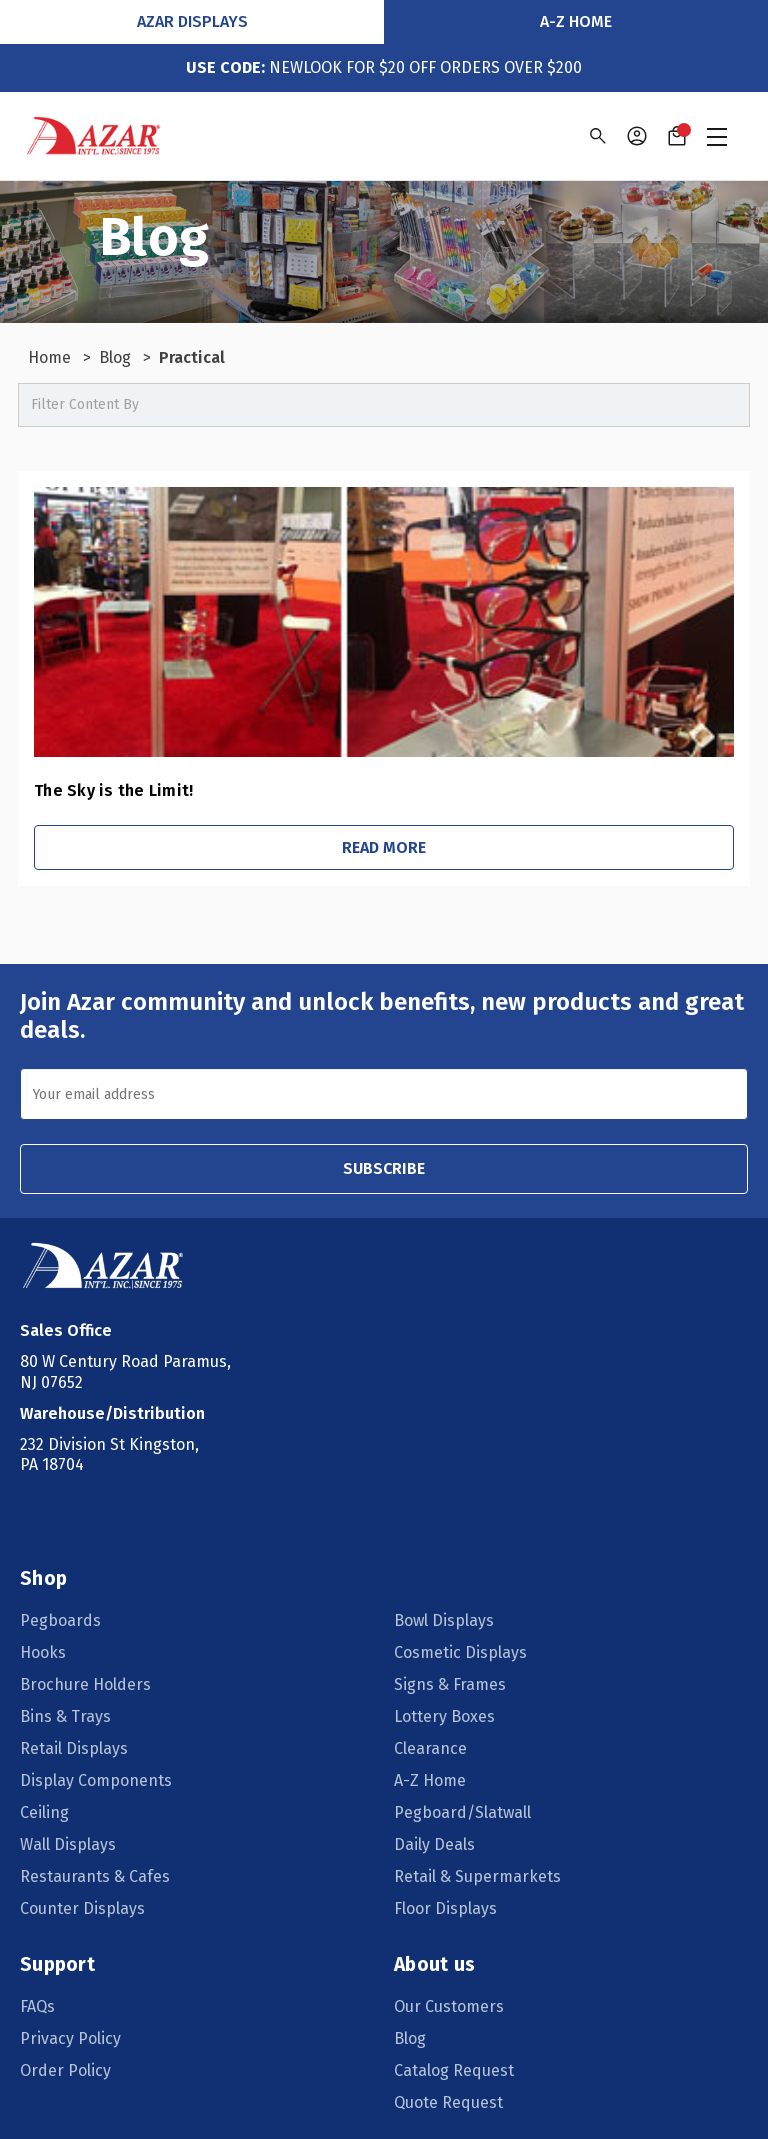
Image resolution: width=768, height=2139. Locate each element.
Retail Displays (74, 1748)
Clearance (430, 1748)
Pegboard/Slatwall (462, 1812)
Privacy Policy (70, 2038)
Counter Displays (82, 1908)
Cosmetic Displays (460, 1652)
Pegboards (60, 1620)
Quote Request (448, 2102)
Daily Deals (434, 1844)
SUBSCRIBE (384, 1168)
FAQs (37, 2006)
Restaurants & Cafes (95, 1876)
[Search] (596, 136)
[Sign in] (637, 136)
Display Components (96, 1780)
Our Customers (449, 2006)
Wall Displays (68, 1844)
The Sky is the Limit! (113, 790)
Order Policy (65, 2070)
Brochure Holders (85, 1684)
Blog (410, 2038)
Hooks (43, 1652)
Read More (384, 847)
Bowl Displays (444, 1620)
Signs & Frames (450, 1684)
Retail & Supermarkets (477, 1876)
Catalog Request (454, 2070)
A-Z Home (576, 21)
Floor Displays (445, 1908)
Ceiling (44, 1812)
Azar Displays (192, 21)
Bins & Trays (65, 1716)
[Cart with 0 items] (677, 136)
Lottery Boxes (444, 1716)
